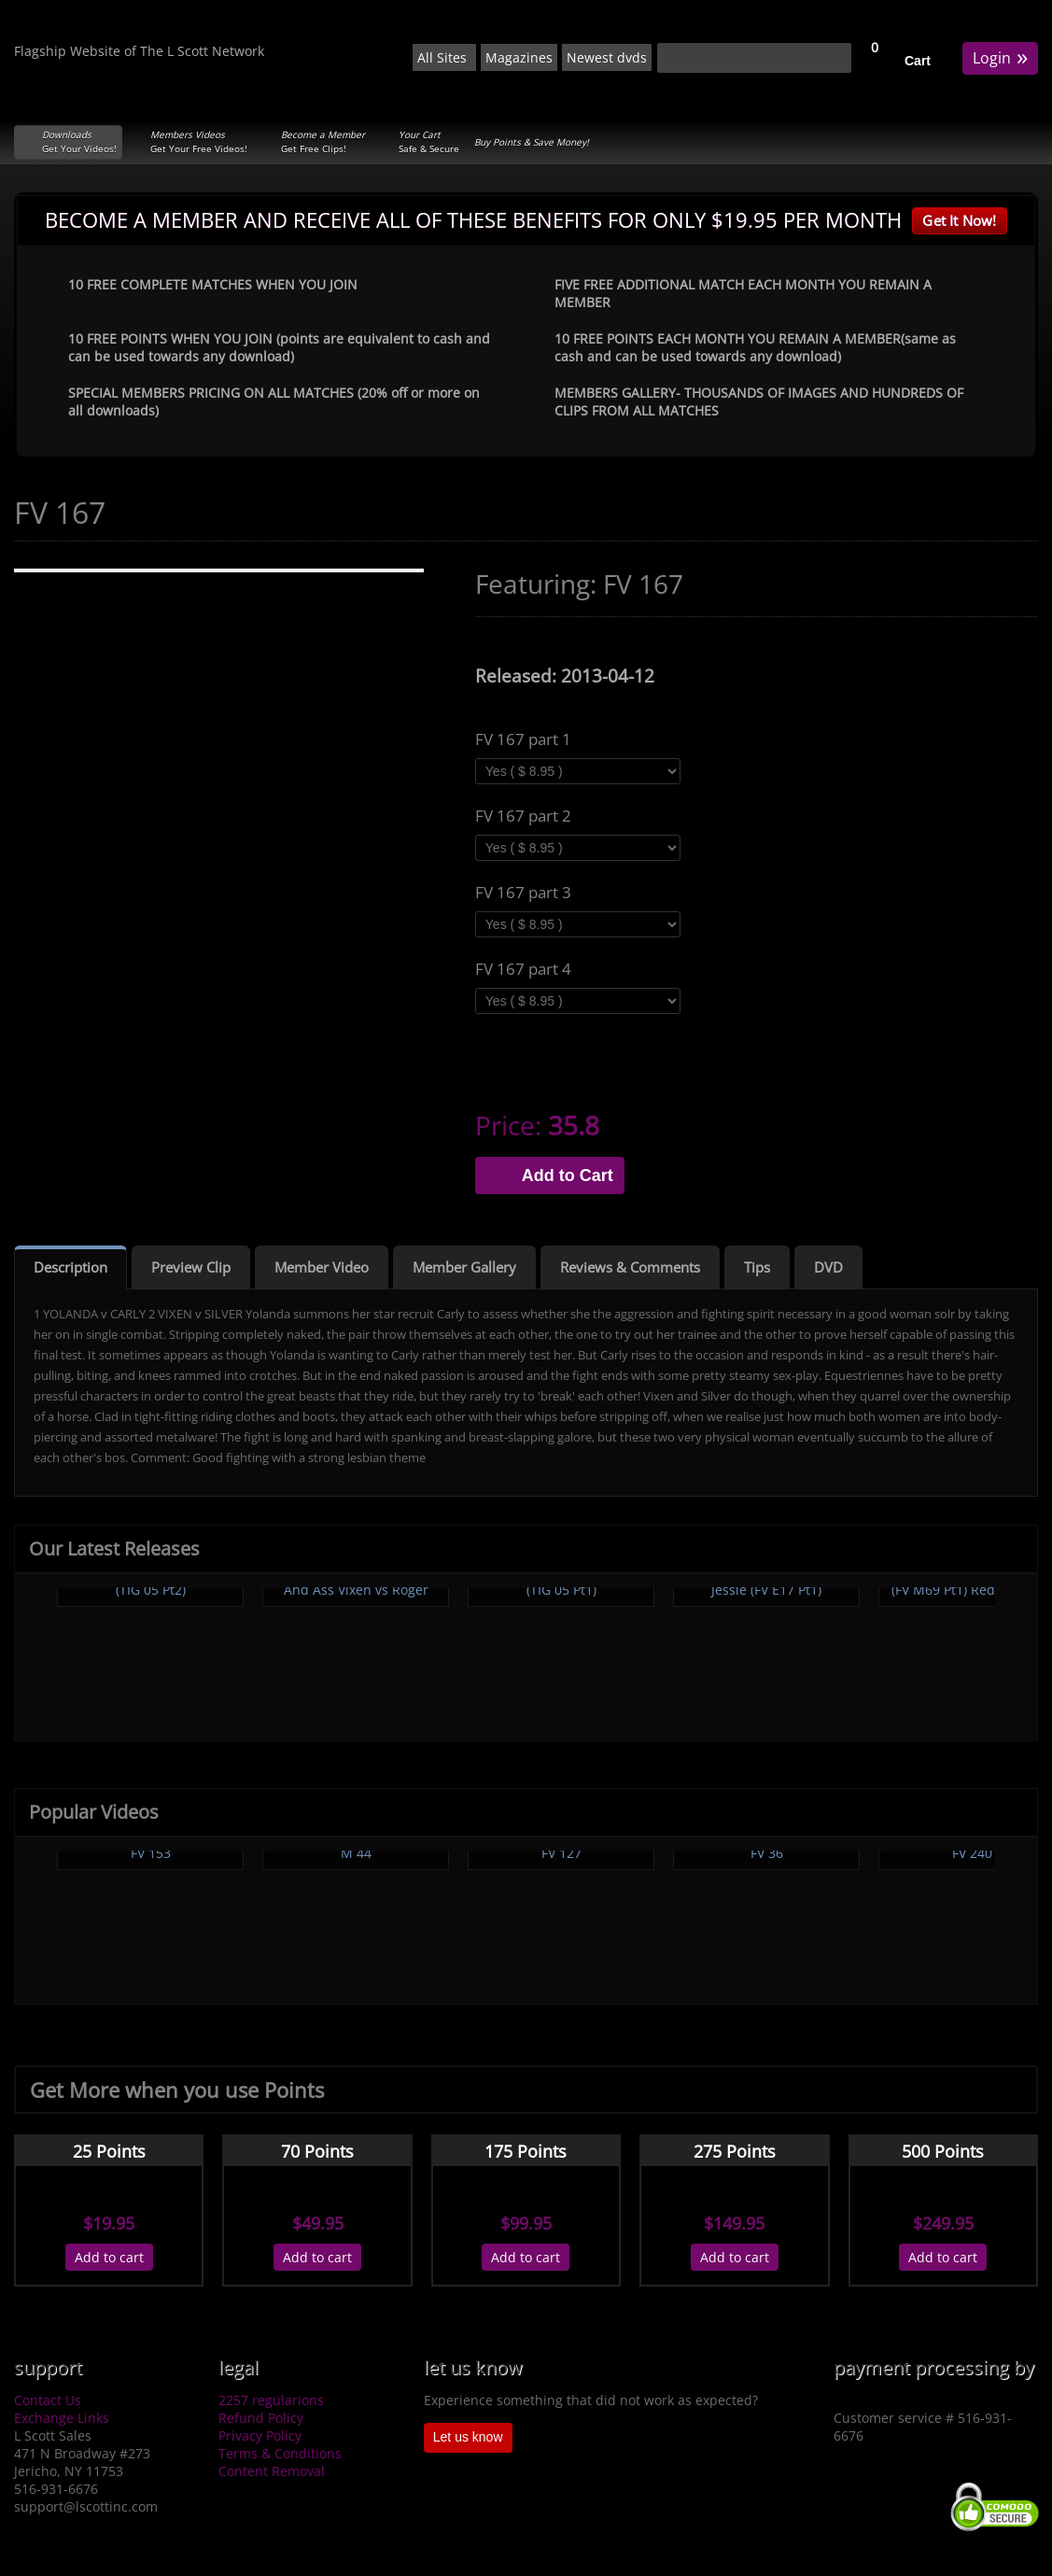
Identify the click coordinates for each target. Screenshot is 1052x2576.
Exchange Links (61, 2418)
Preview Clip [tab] (191, 1267)
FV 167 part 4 (523, 969)
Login (1000, 56)
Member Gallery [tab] (464, 1267)
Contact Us (47, 2400)
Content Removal (271, 2471)
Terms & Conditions (280, 2453)
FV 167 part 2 (523, 816)
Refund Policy (260, 2418)
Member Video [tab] (321, 1267)
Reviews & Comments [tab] (630, 1267)
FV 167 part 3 (523, 892)
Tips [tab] (757, 1267)
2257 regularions (271, 2400)
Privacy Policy (260, 2435)
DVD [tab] (828, 1267)
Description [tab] (70, 1267)
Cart (918, 60)
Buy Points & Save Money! (531, 141)
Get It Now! (959, 220)
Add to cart (109, 2257)
